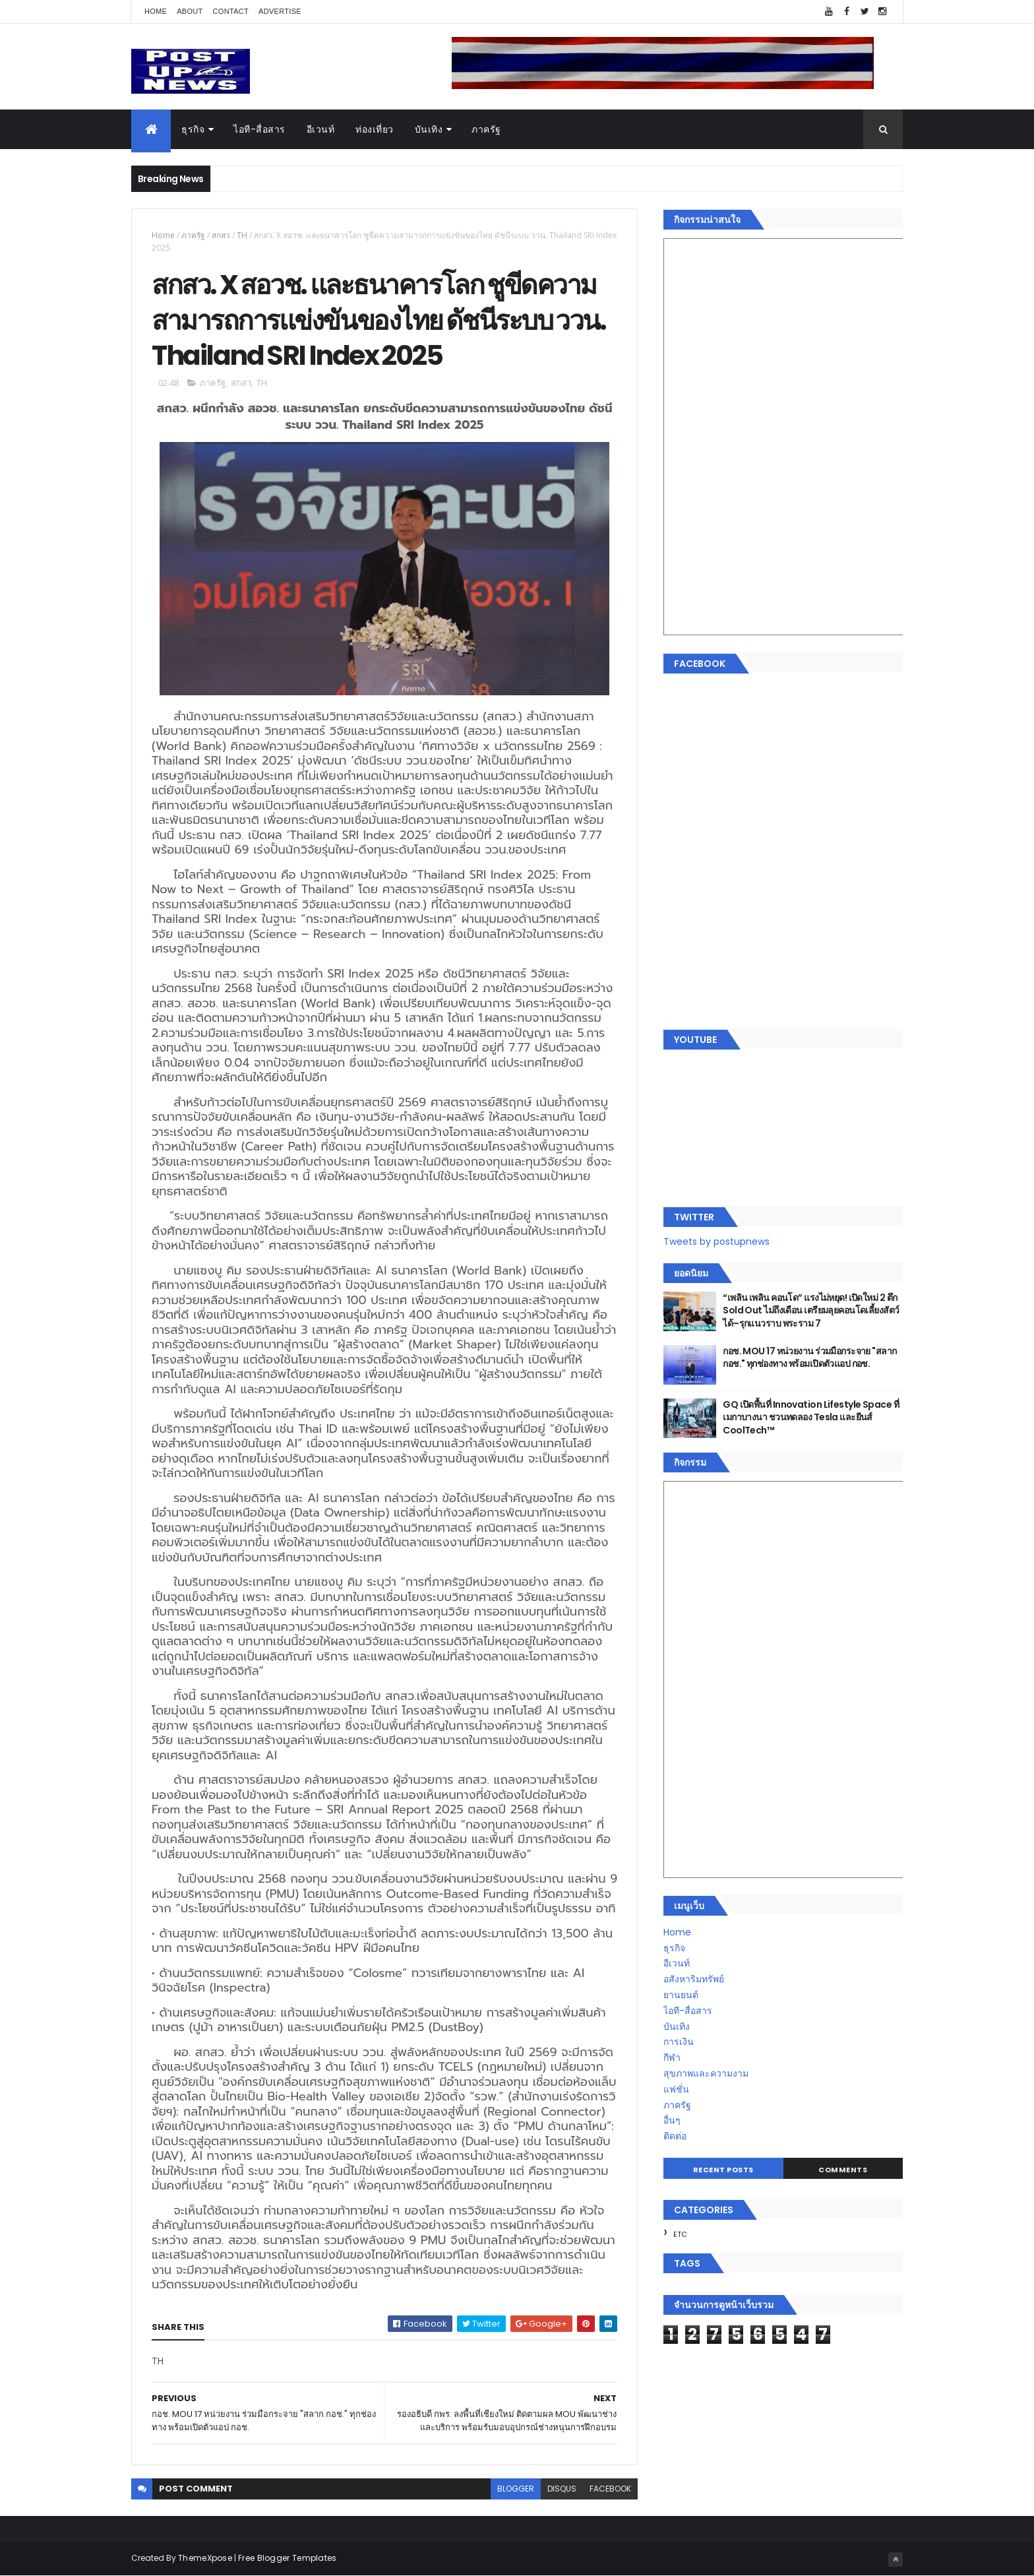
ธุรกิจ (192, 129)
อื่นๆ (672, 2120)
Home (155, 11)
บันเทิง (429, 129)
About (189, 11)
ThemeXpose (205, 2557)
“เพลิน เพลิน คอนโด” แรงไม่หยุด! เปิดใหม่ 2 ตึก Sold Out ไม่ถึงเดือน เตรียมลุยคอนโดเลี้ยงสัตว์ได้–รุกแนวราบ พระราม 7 (811, 1310)
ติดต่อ (674, 2136)
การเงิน (678, 2041)
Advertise (279, 11)
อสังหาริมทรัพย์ (693, 1979)
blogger (515, 2488)
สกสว (221, 235)
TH (242, 235)
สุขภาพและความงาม (705, 2073)
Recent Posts (723, 2169)
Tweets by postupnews (716, 1241)
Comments (842, 2169)
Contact (231, 11)
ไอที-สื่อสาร (259, 129)
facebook (610, 2488)
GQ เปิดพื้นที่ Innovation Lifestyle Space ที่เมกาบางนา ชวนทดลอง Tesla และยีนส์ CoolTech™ (811, 1417)
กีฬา (672, 2057)
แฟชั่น (676, 2089)
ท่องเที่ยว (374, 129)
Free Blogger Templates (287, 2557)
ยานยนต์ (680, 1994)
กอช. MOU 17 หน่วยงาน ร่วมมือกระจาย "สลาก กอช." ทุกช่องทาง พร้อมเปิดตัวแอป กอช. (809, 1357)
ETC (680, 2234)
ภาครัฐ (486, 129)
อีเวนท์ (321, 129)
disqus (561, 2488)
